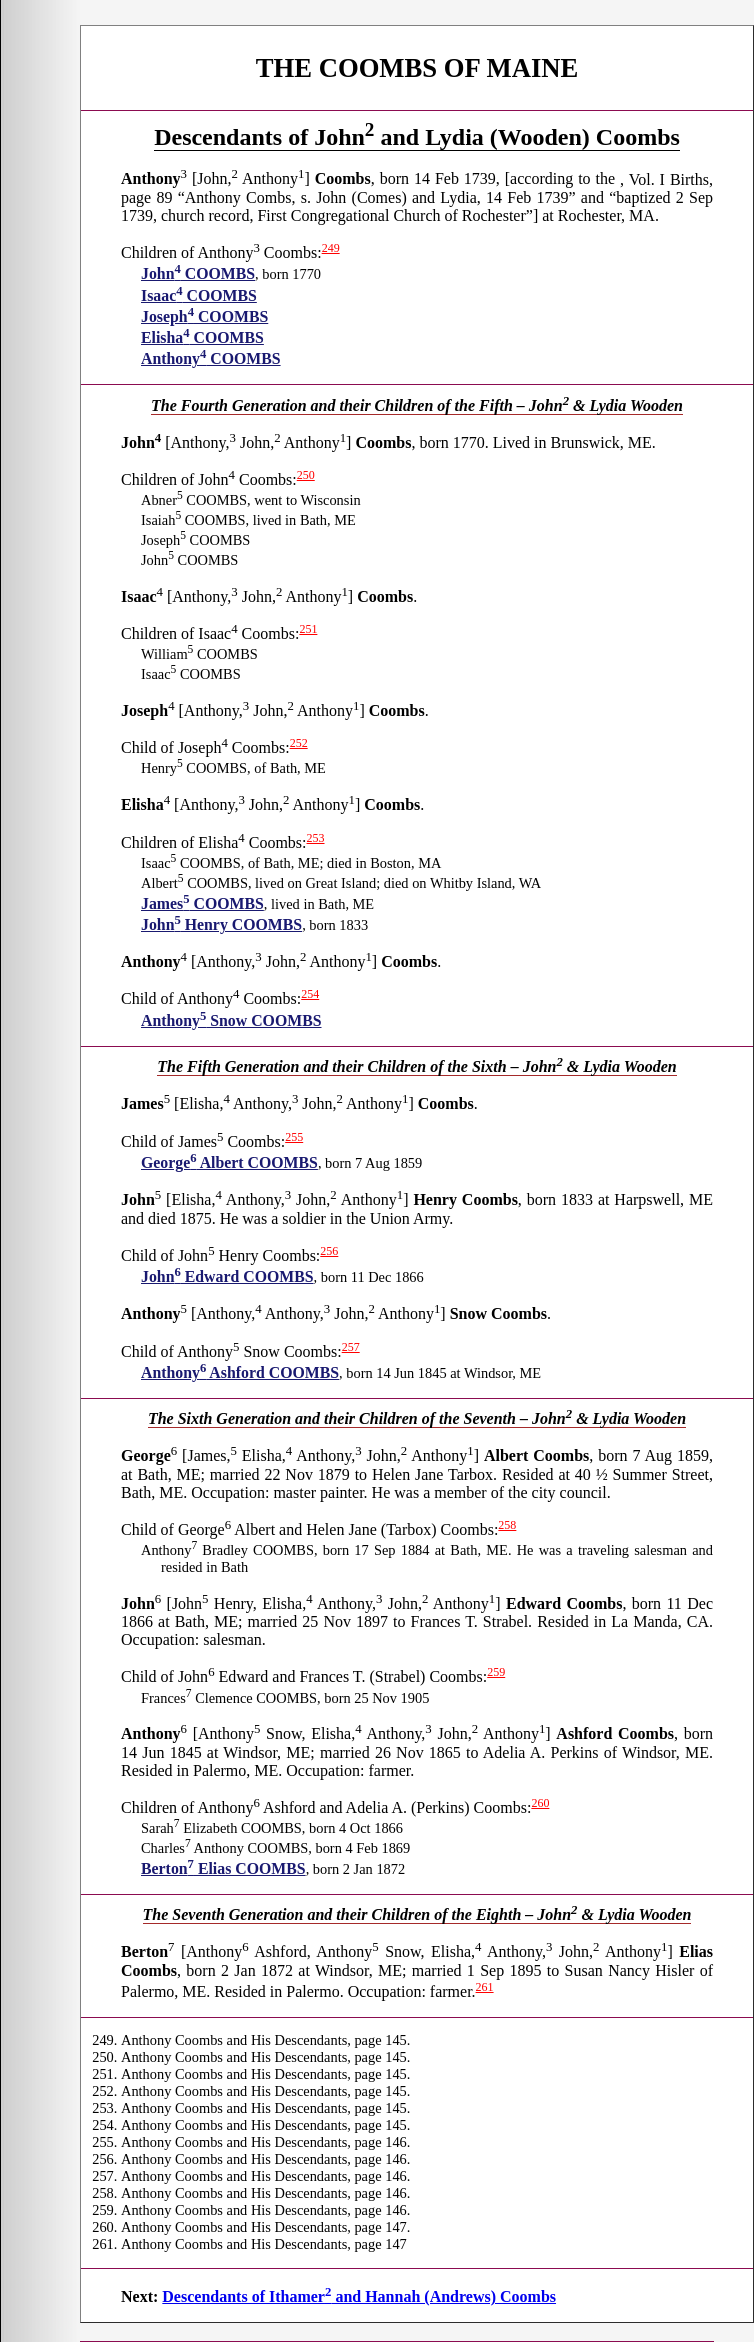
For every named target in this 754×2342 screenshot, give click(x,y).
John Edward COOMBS (227, 1276)
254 (310, 994)
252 (299, 743)
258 (507, 1525)
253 (316, 838)
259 (496, 1672)
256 (329, 1251)
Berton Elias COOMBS (223, 1868)
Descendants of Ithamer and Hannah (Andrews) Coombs (359, 2296)
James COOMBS (202, 903)
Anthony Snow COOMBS (231, 1020)
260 (540, 1803)
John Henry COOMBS (221, 924)
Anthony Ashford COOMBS (240, 1372)
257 (351, 1347)
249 (331, 248)
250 (306, 475)
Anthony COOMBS (211, 358)
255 (294, 1137)
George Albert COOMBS (229, 1162)
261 (485, 1987)
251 (308, 629)
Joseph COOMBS (204, 316)
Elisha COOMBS (202, 337)
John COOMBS (198, 273)
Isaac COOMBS (199, 295)
